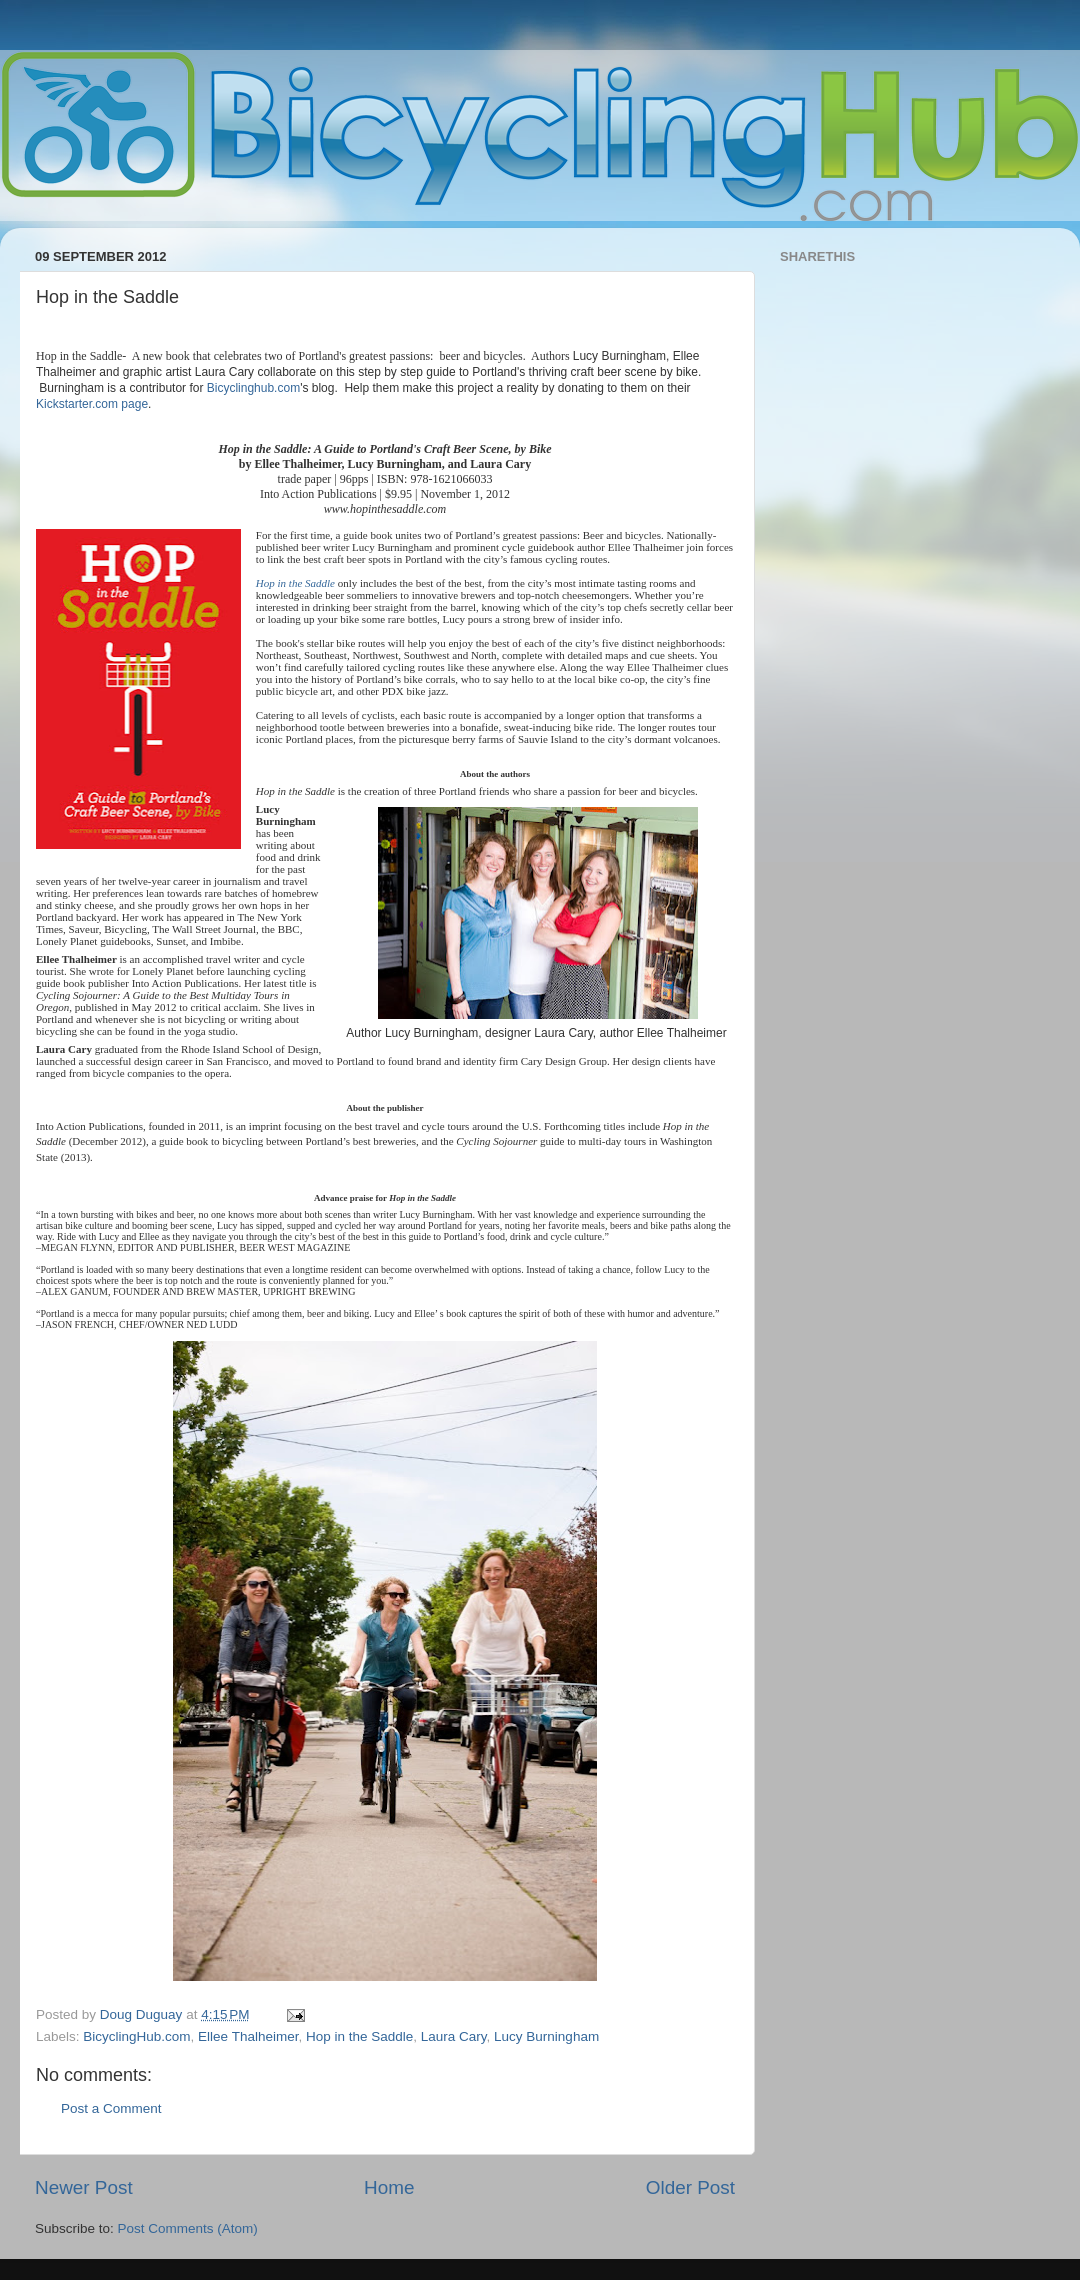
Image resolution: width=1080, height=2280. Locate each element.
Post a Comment (111, 2108)
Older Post (690, 2187)
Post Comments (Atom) (188, 2228)
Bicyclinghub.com (253, 388)
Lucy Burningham (546, 2036)
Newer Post (84, 2187)
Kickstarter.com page (92, 404)
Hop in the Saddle (295, 583)
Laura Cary (454, 2036)
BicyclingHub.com (136, 2036)
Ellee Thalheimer (248, 2036)
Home (389, 2187)
